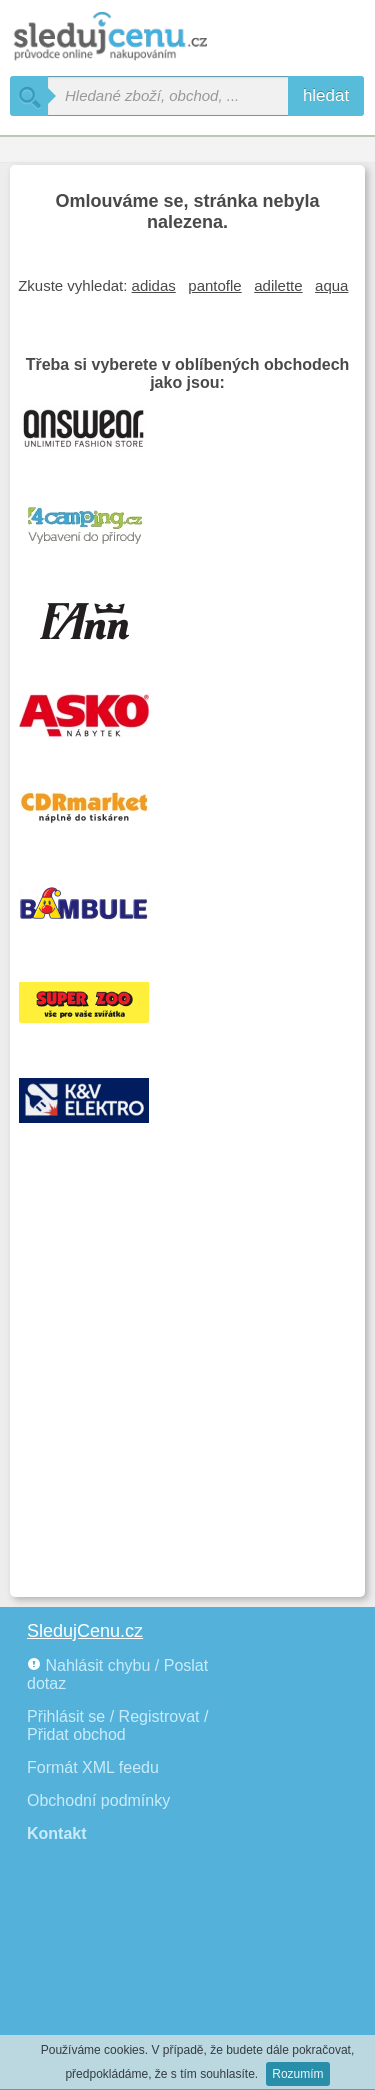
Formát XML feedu (93, 1767)
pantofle (214, 285)
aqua (331, 285)
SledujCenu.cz (85, 1631)
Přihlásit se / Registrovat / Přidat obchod (117, 1725)
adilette (278, 285)
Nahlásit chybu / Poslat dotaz (117, 1674)
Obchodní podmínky (98, 1800)
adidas (154, 285)
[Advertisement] (187, 1389)
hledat (326, 95)
